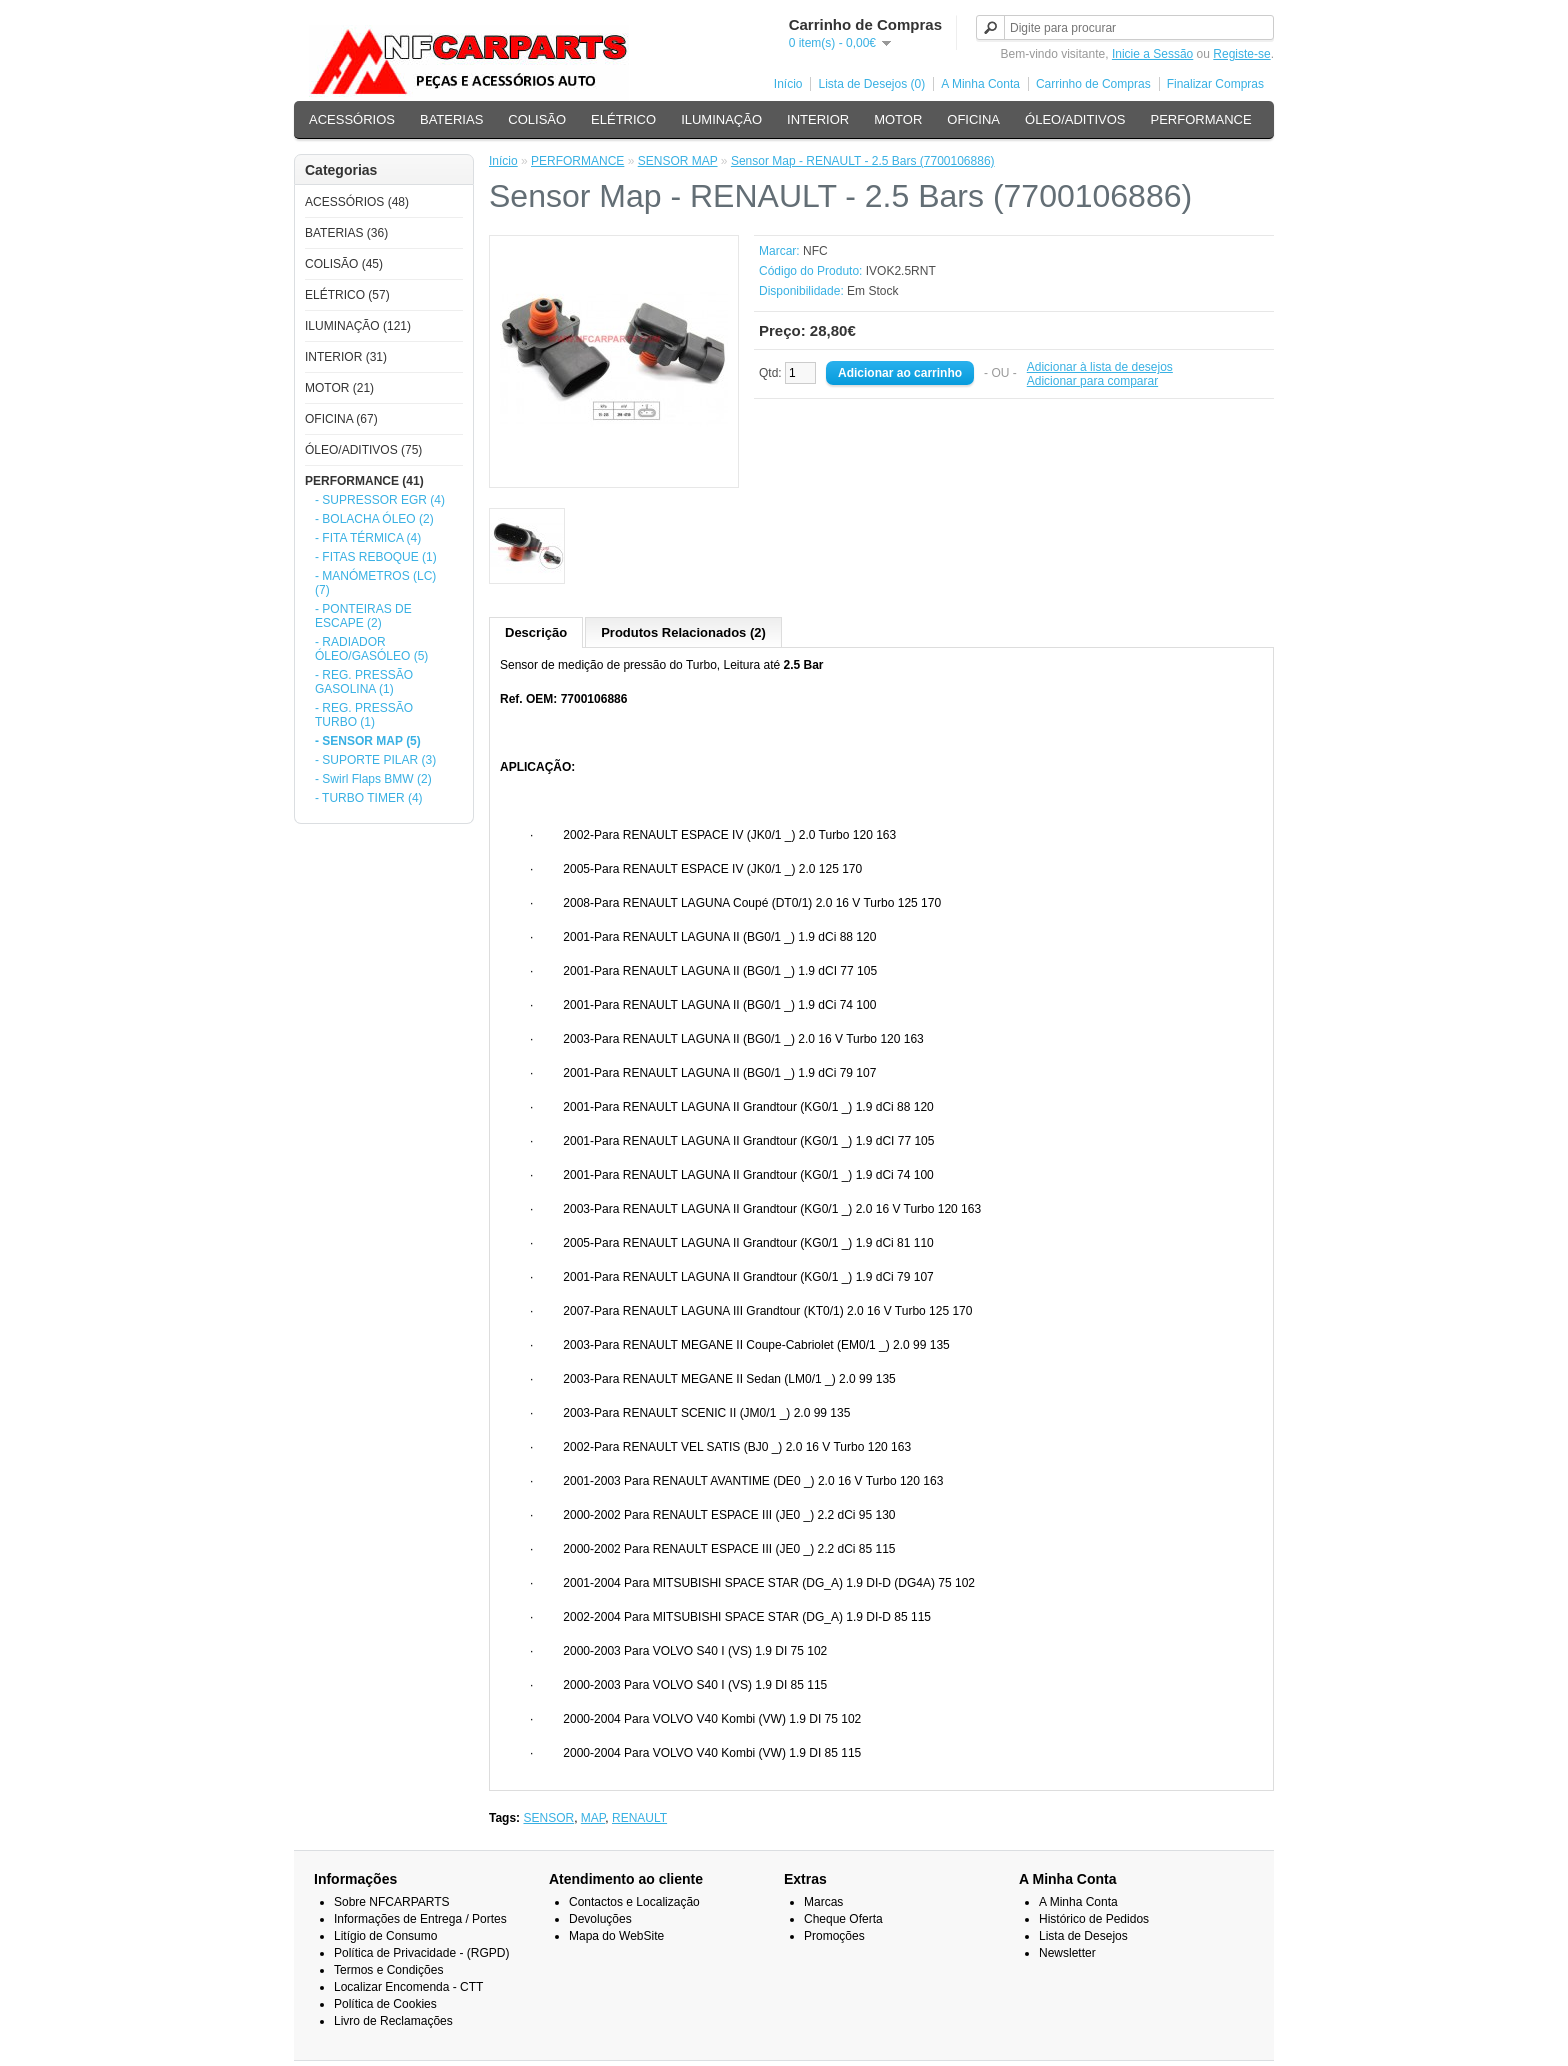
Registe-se (1241, 54)
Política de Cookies (385, 2004)
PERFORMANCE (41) (364, 481)
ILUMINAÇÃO (721, 119)
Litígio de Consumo (385, 1936)
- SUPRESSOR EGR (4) (380, 500)
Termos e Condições (388, 1970)
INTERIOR (818, 119)
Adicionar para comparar (1092, 381)
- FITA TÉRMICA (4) (368, 538)
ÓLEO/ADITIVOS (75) (363, 450)
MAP (593, 1818)
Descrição (536, 632)
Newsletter (1067, 1953)
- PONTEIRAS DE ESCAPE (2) (363, 616)
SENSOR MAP (678, 161)
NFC (815, 251)
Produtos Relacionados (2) (683, 632)
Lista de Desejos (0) (871, 84)
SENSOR (548, 1818)
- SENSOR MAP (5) (368, 741)
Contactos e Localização (634, 1902)
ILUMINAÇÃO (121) (358, 326)
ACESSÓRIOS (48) (357, 202)
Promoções (834, 1936)
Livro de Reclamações (393, 2021)
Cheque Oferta (843, 1919)
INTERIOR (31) (346, 357)
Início (788, 84)
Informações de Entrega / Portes (420, 1919)
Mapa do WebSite (616, 1936)
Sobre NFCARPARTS (392, 1902)
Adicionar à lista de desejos (1100, 367)
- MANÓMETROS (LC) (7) (375, 583)
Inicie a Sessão (1152, 54)
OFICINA (973, 119)
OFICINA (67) (341, 419)
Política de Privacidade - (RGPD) (421, 1953)
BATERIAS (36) (346, 233)
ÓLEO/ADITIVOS (1075, 119)
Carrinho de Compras (1093, 84)
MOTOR (898, 119)
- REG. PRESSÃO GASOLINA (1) (364, 682)
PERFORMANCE (1200, 119)
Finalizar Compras (1215, 84)
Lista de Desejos (1083, 1936)
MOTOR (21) (339, 388)
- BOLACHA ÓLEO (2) (374, 519)
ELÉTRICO (623, 119)
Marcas (823, 1902)
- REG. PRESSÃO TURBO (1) (364, 715)
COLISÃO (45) (344, 264)
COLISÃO (537, 119)
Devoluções (600, 1919)
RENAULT (639, 1818)
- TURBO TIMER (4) (369, 798)
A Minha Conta (980, 84)
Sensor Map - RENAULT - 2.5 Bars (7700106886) (863, 161)
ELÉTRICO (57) (347, 295)
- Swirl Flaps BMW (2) (373, 779)
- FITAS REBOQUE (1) (376, 557)
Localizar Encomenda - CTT (408, 1987)
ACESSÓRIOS (352, 119)
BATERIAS (451, 119)
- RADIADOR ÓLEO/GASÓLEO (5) (371, 649)
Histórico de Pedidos (1094, 1919)
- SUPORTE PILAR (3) (375, 760)
